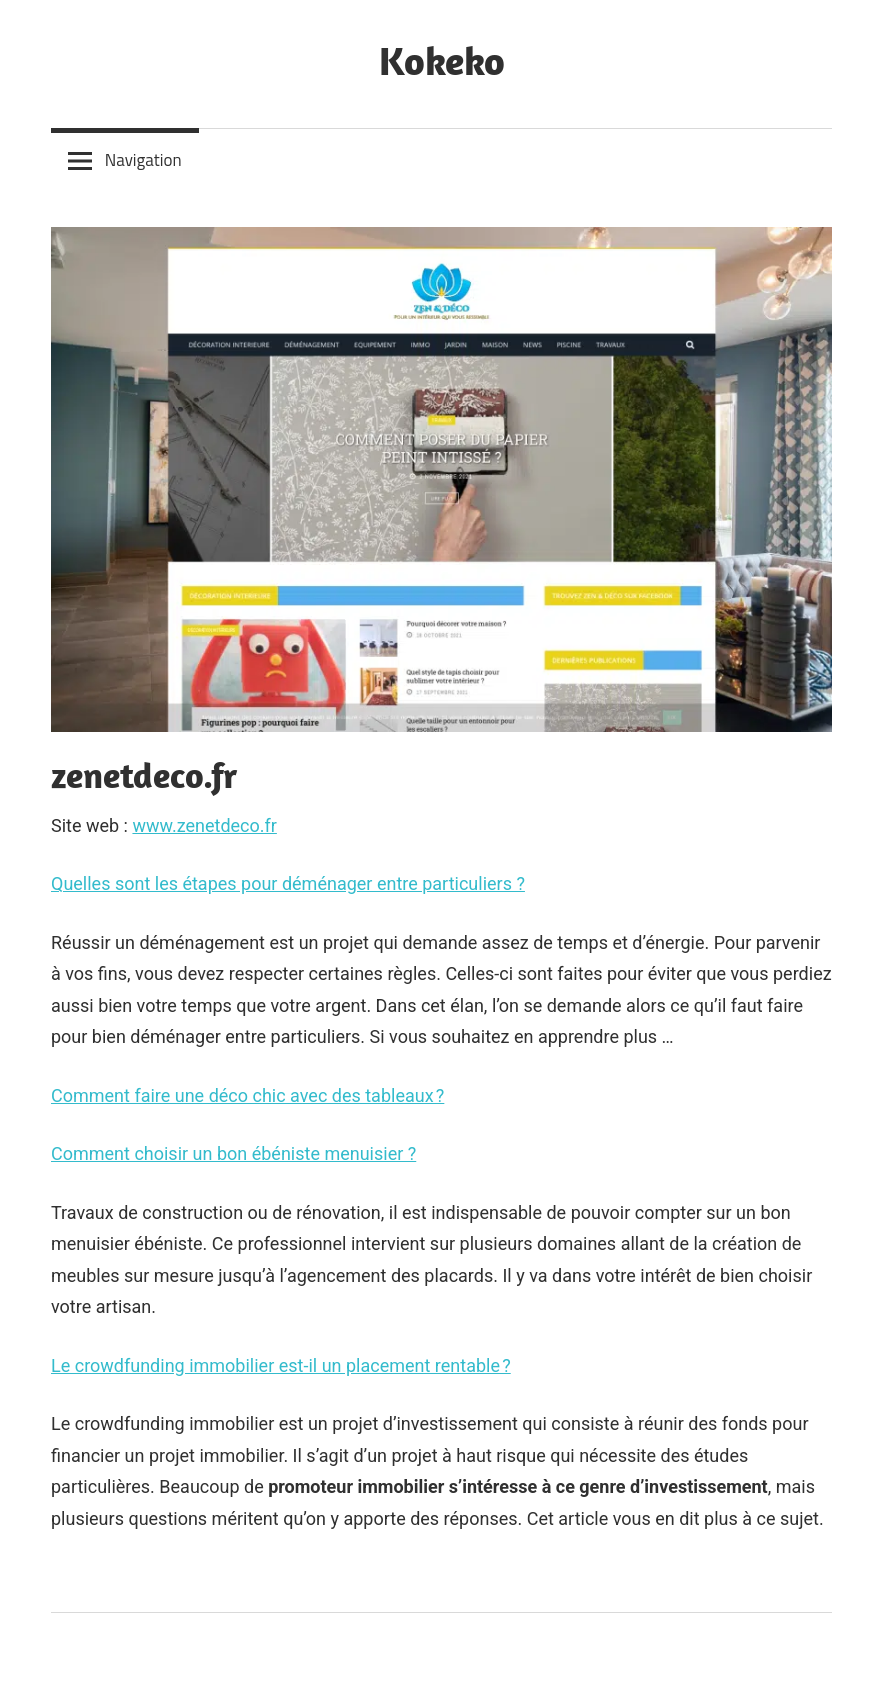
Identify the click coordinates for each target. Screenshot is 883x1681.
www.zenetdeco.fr (204, 825)
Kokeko (442, 60)
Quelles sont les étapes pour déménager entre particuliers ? (288, 883)
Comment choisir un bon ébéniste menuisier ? (233, 1153)
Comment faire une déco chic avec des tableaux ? (247, 1095)
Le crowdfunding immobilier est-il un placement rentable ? (281, 1365)
